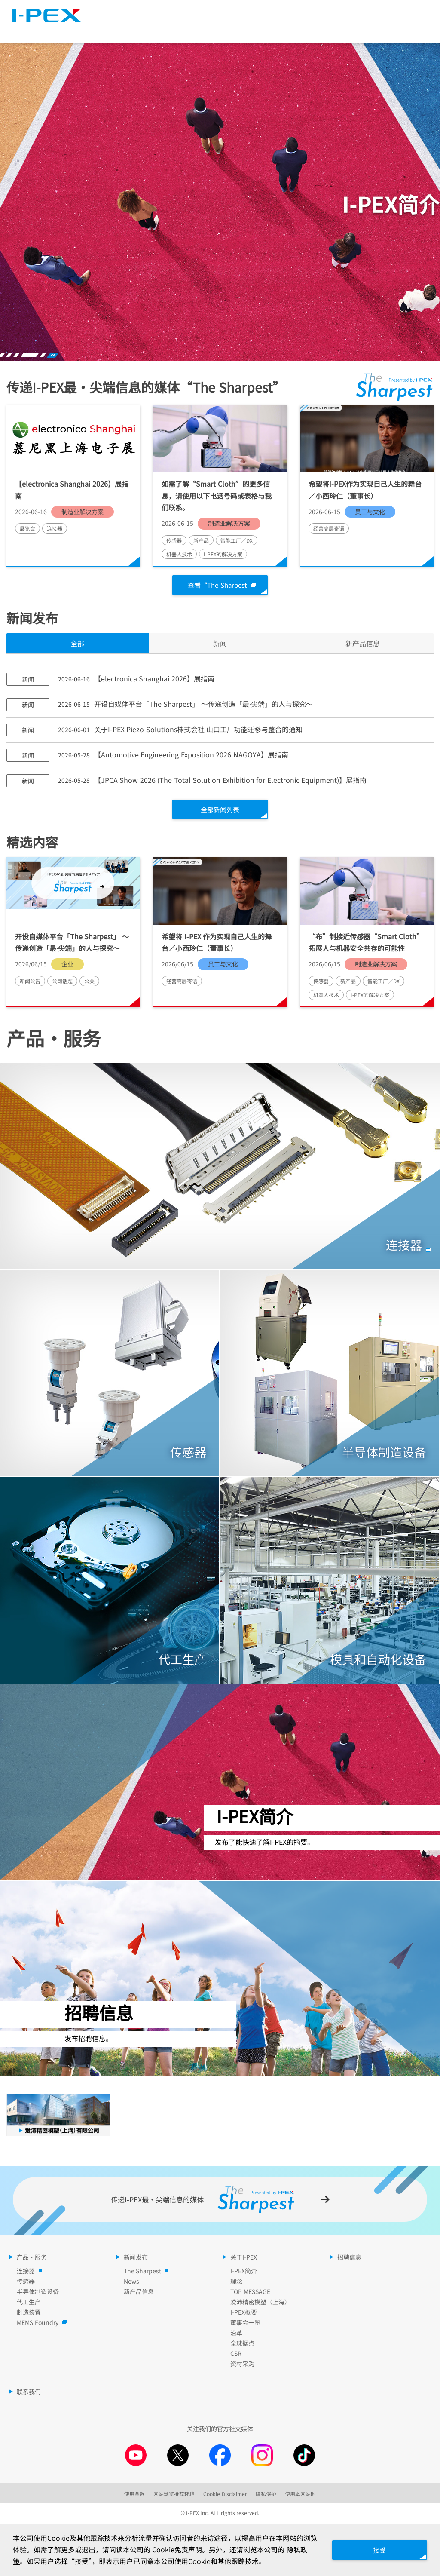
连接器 (28, 2272)
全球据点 (242, 2344)
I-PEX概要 (243, 2313)
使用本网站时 (300, 2495)
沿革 (236, 2334)
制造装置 (29, 2313)
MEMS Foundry (40, 2323)
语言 (346, 11)
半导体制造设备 (38, 2292)
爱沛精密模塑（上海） (260, 2303)
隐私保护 (266, 2495)
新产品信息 (139, 2292)
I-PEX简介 (243, 2272)
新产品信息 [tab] (362, 643)
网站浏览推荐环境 (174, 2495)
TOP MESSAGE (250, 2292)
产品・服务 (109, 29)
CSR (235, 2354)
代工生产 (29, 2303)
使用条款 (134, 2495)
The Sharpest (250, 11)
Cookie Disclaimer (225, 2495)
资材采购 (242, 2365)
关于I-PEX (309, 29)
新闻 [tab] (220, 643)
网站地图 (308, 11)
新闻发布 (210, 29)
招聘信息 (409, 29)
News (131, 2282)
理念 (236, 2282)
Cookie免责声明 (184, 2550)
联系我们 (29, 2393)
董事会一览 (245, 2323)
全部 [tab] (77, 643)
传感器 (26, 2282)
